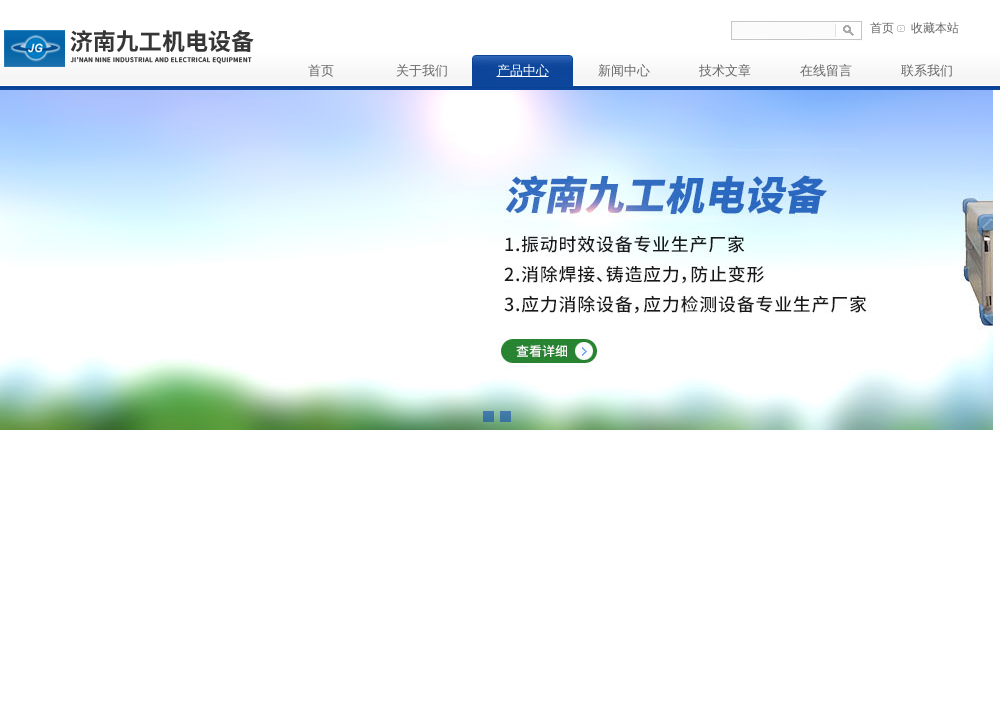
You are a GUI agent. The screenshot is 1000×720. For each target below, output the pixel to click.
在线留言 (826, 70)
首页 (882, 28)
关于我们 (422, 70)
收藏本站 (935, 28)
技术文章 (725, 70)
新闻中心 (624, 70)
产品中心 (523, 70)
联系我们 (927, 70)
